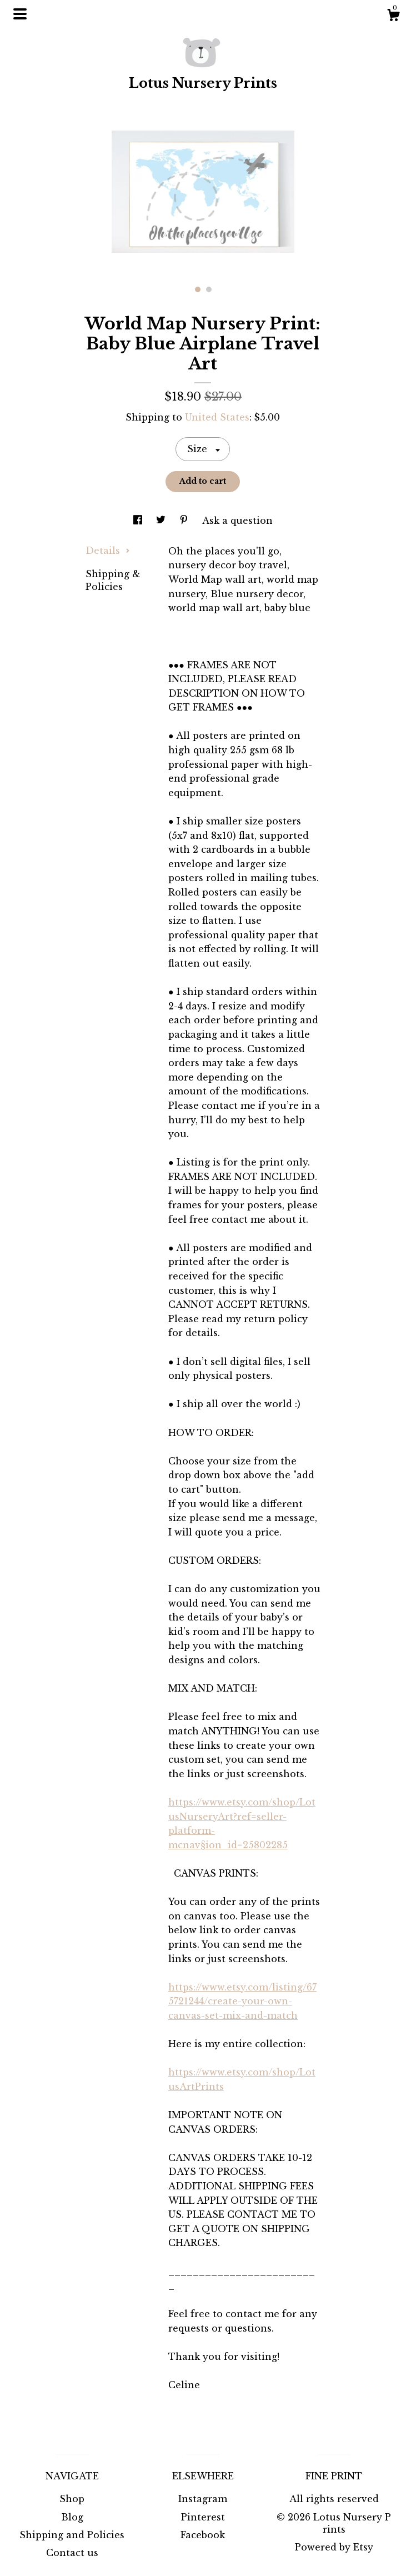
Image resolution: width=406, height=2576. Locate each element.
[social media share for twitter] (162, 520)
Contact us (72, 2552)
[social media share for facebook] (139, 520)
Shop (71, 2498)
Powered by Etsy (334, 2547)
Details (108, 550)
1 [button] (198, 289)
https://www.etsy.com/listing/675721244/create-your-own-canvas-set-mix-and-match (242, 2001)
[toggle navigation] (20, 13)
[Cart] (393, 16)
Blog (72, 2517)
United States (217, 417)
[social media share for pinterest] (185, 520)
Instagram (202, 2498)
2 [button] (209, 289)
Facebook (203, 2534)
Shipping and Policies (71, 2534)
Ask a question (237, 520)
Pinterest (203, 2517)
